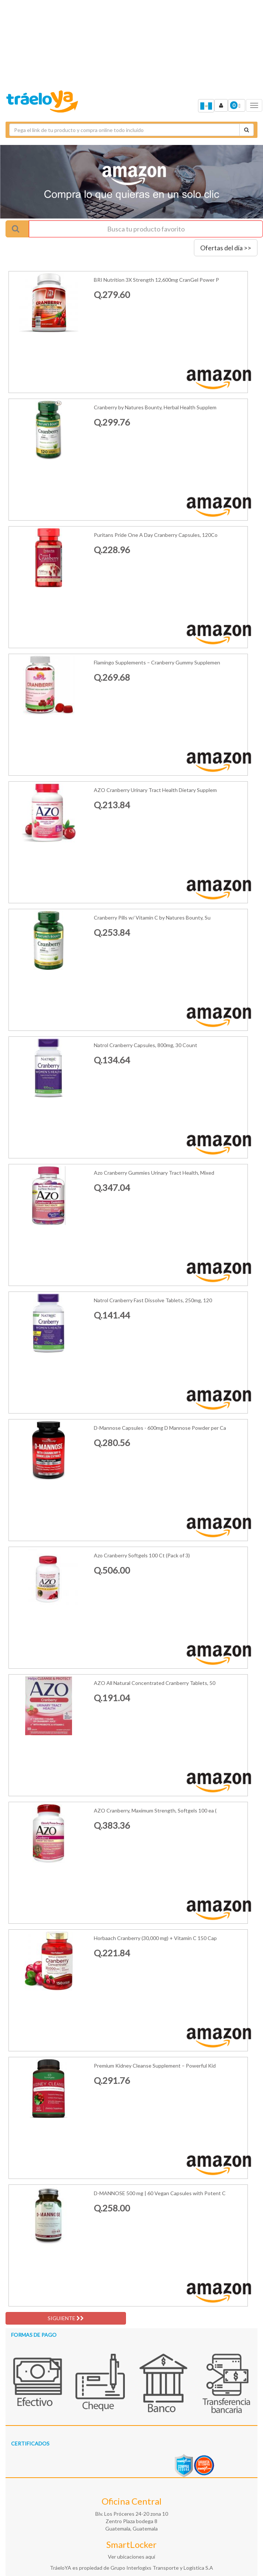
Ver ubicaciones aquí (131, 2556)
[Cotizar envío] (246, 129)
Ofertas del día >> (225, 248)
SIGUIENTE (66, 2318)
